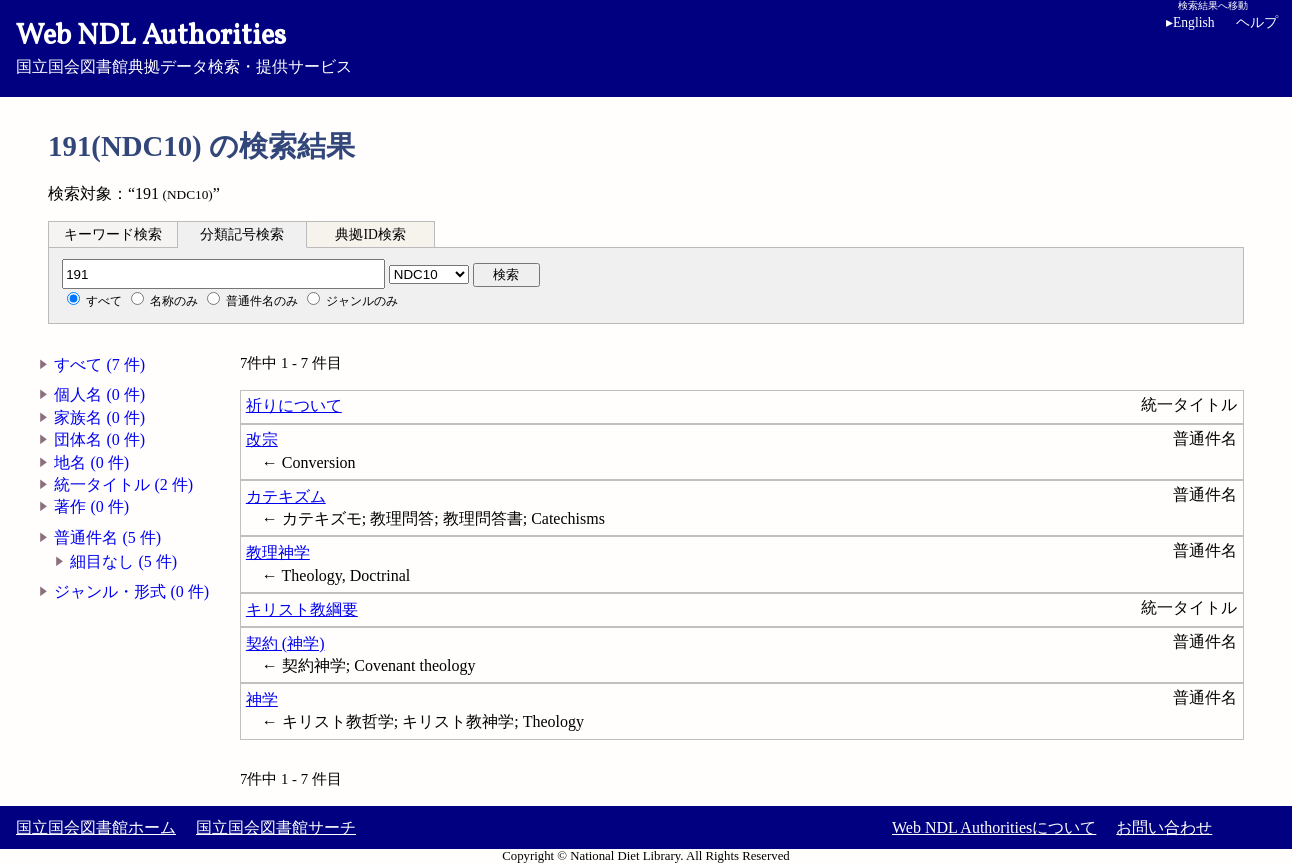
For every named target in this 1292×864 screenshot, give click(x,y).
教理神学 (278, 552)
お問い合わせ (1164, 827)
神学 (262, 699)
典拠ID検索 (370, 234)
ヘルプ (1257, 22)
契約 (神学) (285, 643)
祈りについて (294, 405)
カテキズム (286, 496)
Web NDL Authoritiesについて (994, 827)
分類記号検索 (242, 234)
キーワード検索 (113, 234)
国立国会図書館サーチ (276, 827)
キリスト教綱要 (302, 609)
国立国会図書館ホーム (96, 827)
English (1194, 22)
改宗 (262, 439)
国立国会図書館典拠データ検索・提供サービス (646, 46)
